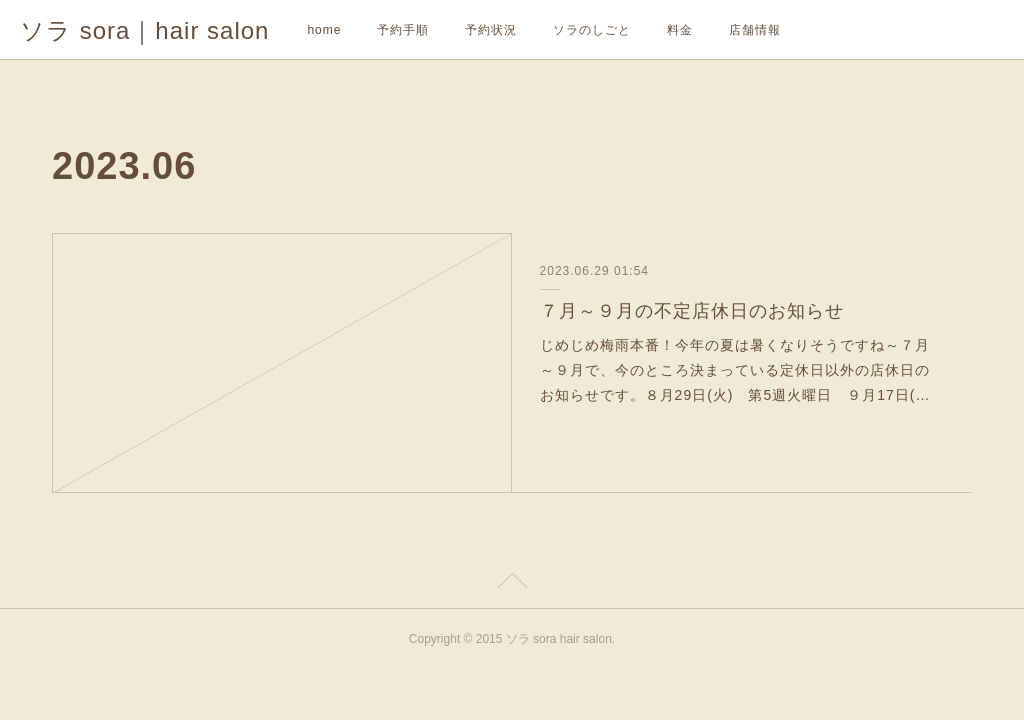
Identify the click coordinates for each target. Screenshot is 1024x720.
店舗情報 (755, 30)
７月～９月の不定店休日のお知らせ (692, 311)
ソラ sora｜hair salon (144, 30)
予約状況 (491, 30)
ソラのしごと (592, 30)
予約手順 (403, 30)
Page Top (512, 584)
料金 (680, 30)
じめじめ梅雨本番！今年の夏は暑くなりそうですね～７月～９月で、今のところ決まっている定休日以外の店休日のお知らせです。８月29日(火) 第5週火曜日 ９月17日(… (735, 370)
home (324, 30)
